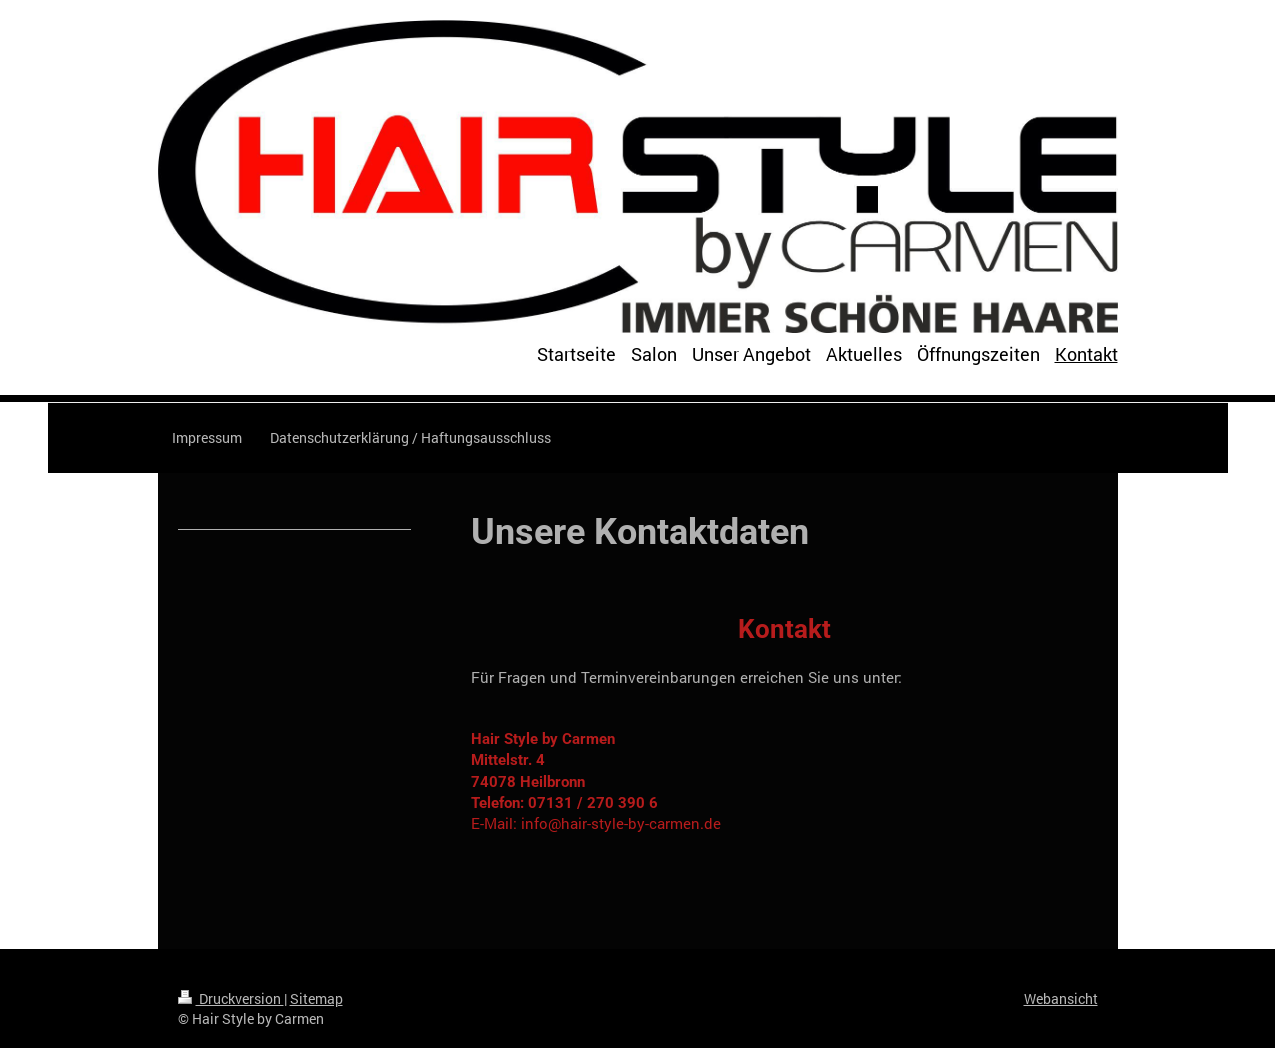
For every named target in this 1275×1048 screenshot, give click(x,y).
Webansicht (1061, 998)
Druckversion (231, 998)
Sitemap (316, 998)
